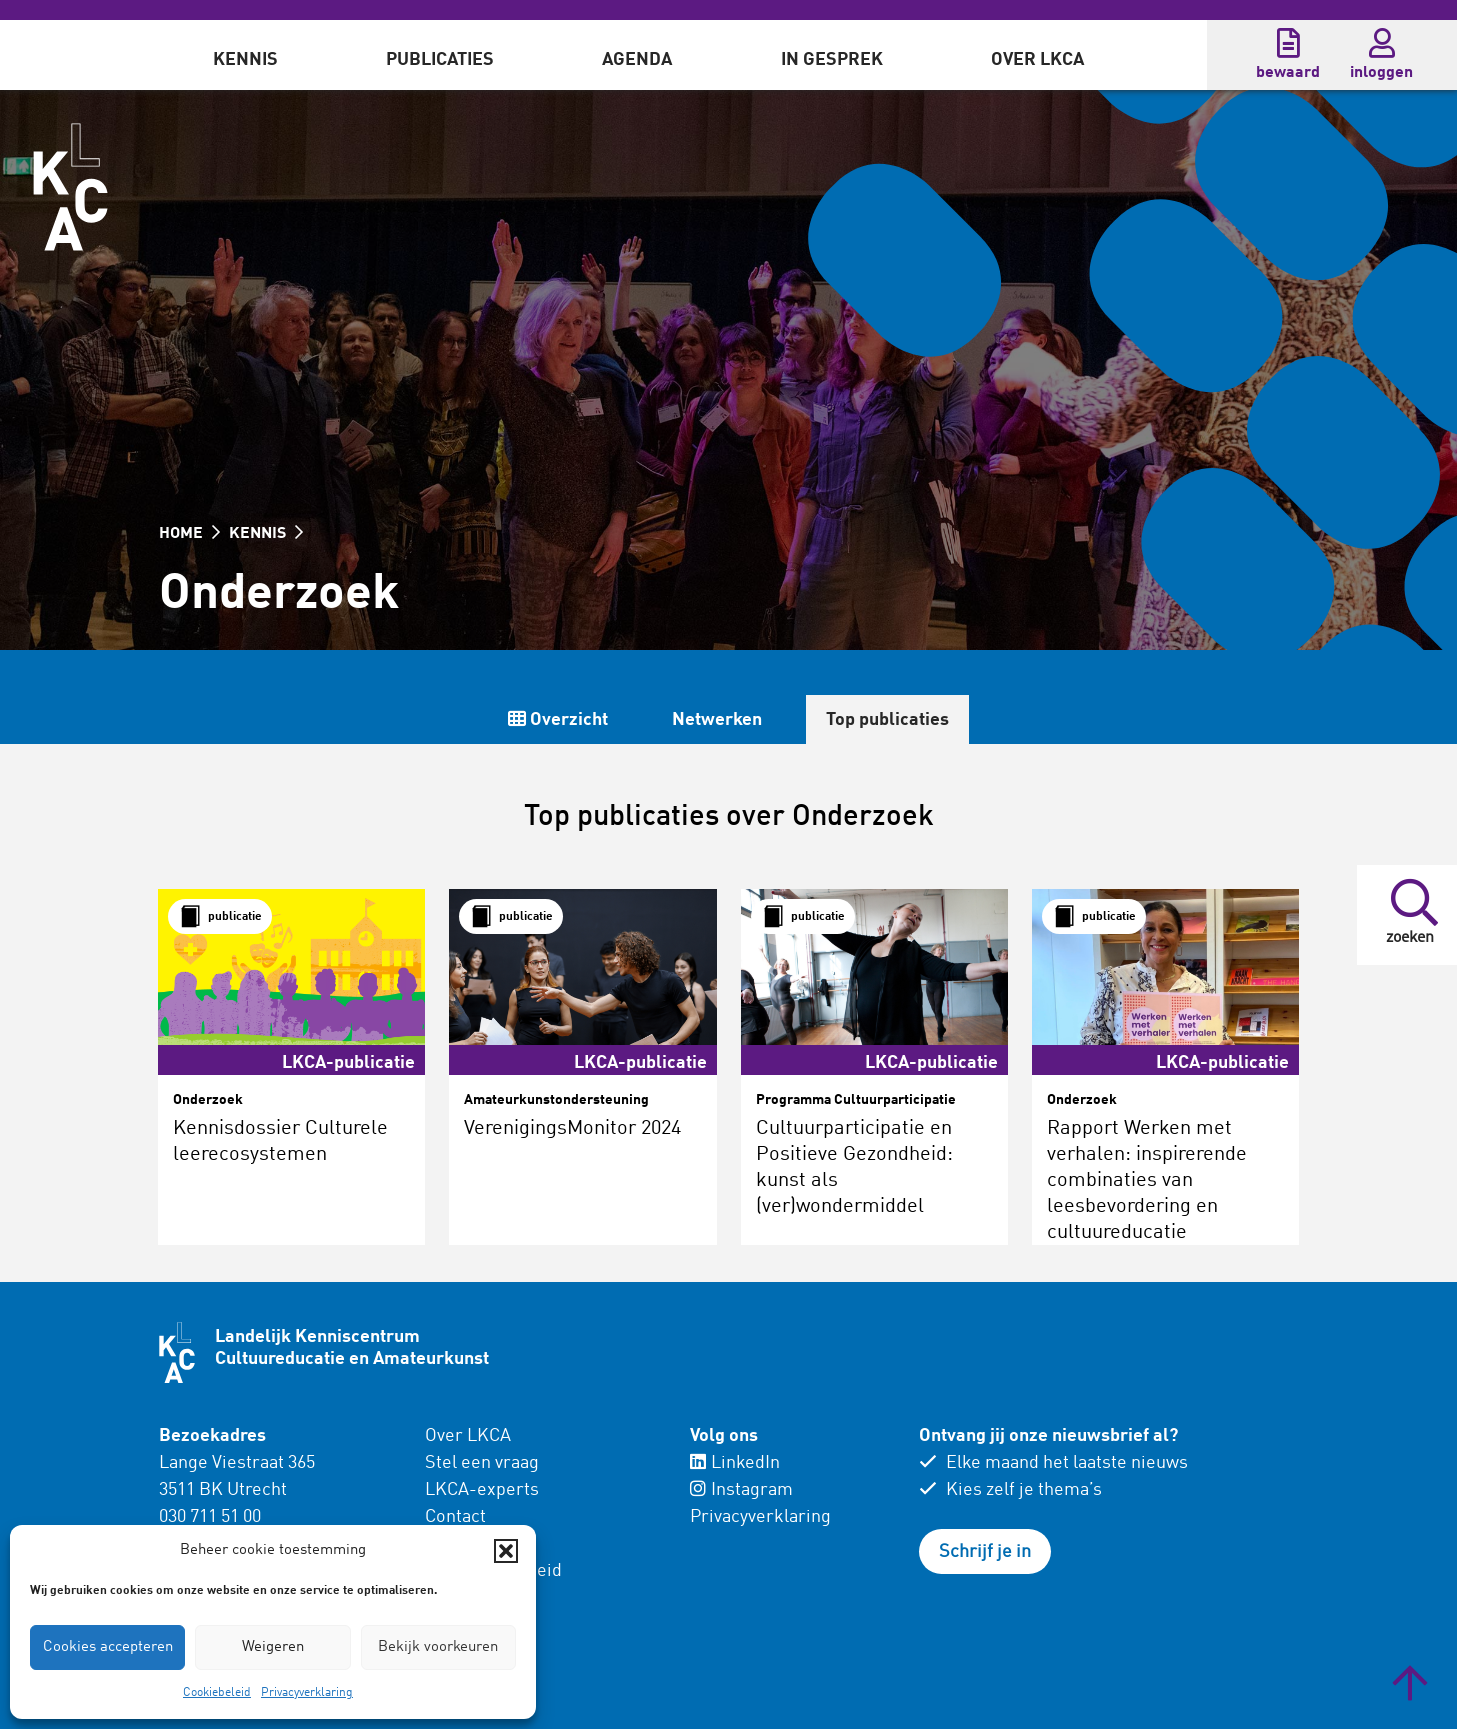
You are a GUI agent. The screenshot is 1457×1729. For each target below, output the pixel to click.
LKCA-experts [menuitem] (482, 1490)
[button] (506, 1551)
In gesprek (832, 60)
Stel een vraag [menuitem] (482, 1463)
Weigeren (273, 1647)
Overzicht (558, 719)
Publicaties (440, 60)
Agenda (637, 60)
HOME (189, 534)
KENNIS (266, 534)
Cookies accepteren (108, 1647)
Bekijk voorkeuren (438, 1647)
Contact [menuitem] (455, 1517)
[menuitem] (245, 55)
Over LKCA (1037, 60)
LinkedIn (735, 1463)
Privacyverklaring (307, 1693)
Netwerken (717, 720)
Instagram (741, 1490)
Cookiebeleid (217, 1693)
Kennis (245, 60)
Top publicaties (887, 720)
